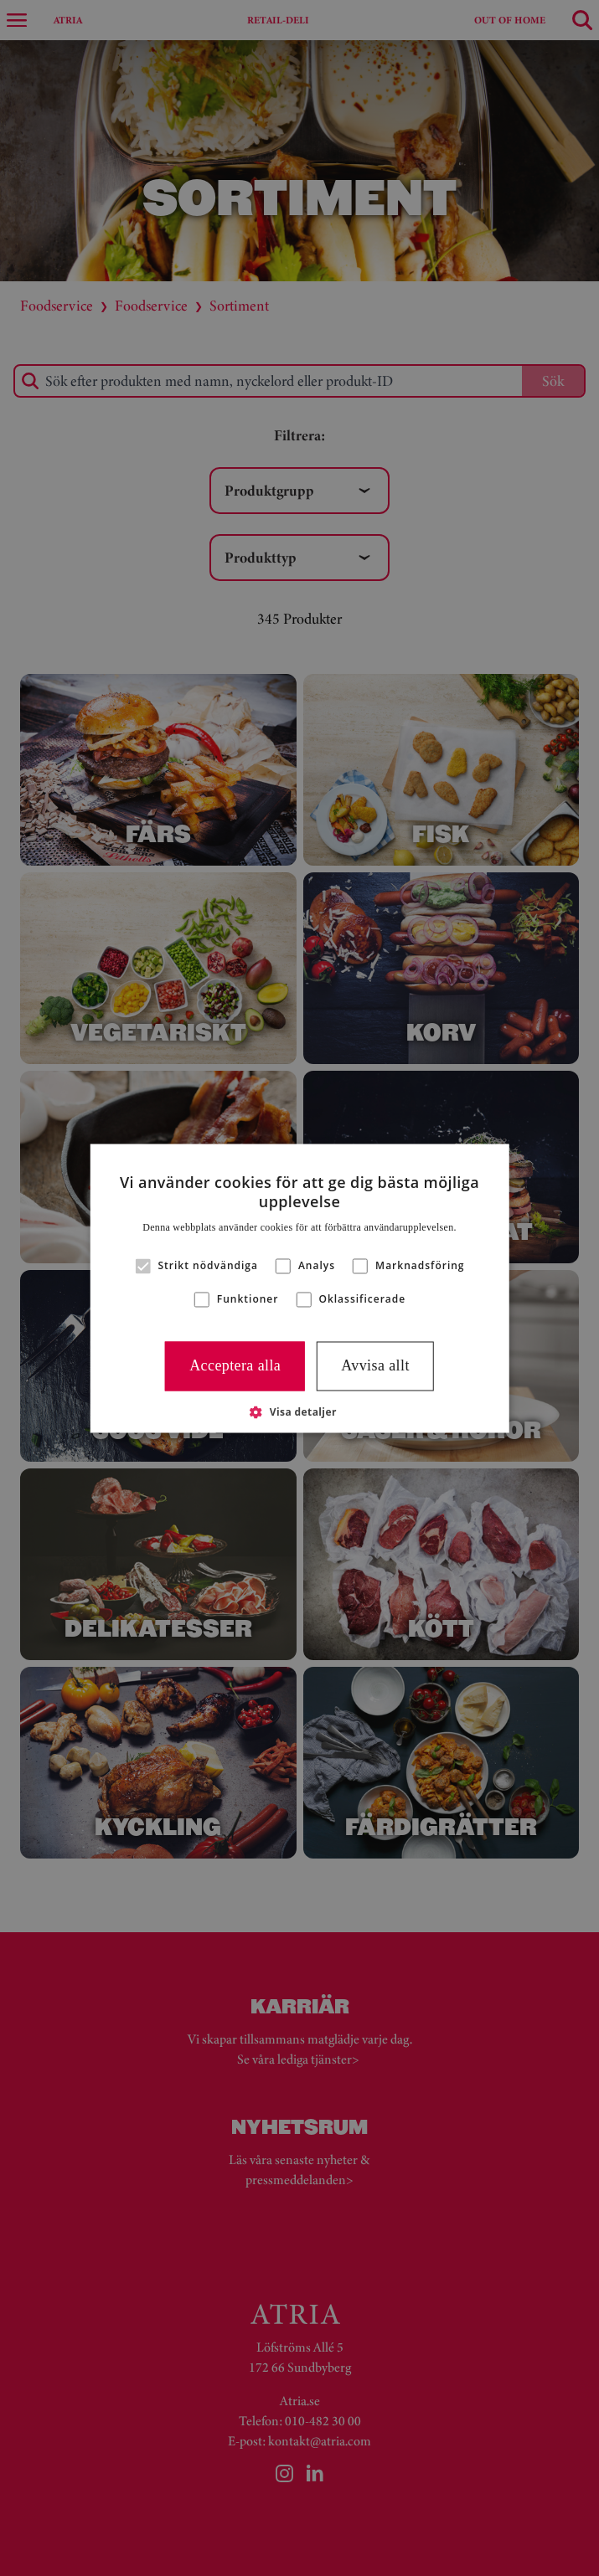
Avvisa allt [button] (375, 1366)
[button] (299, 1411)
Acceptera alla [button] (235, 1366)
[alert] (299, 1288)
